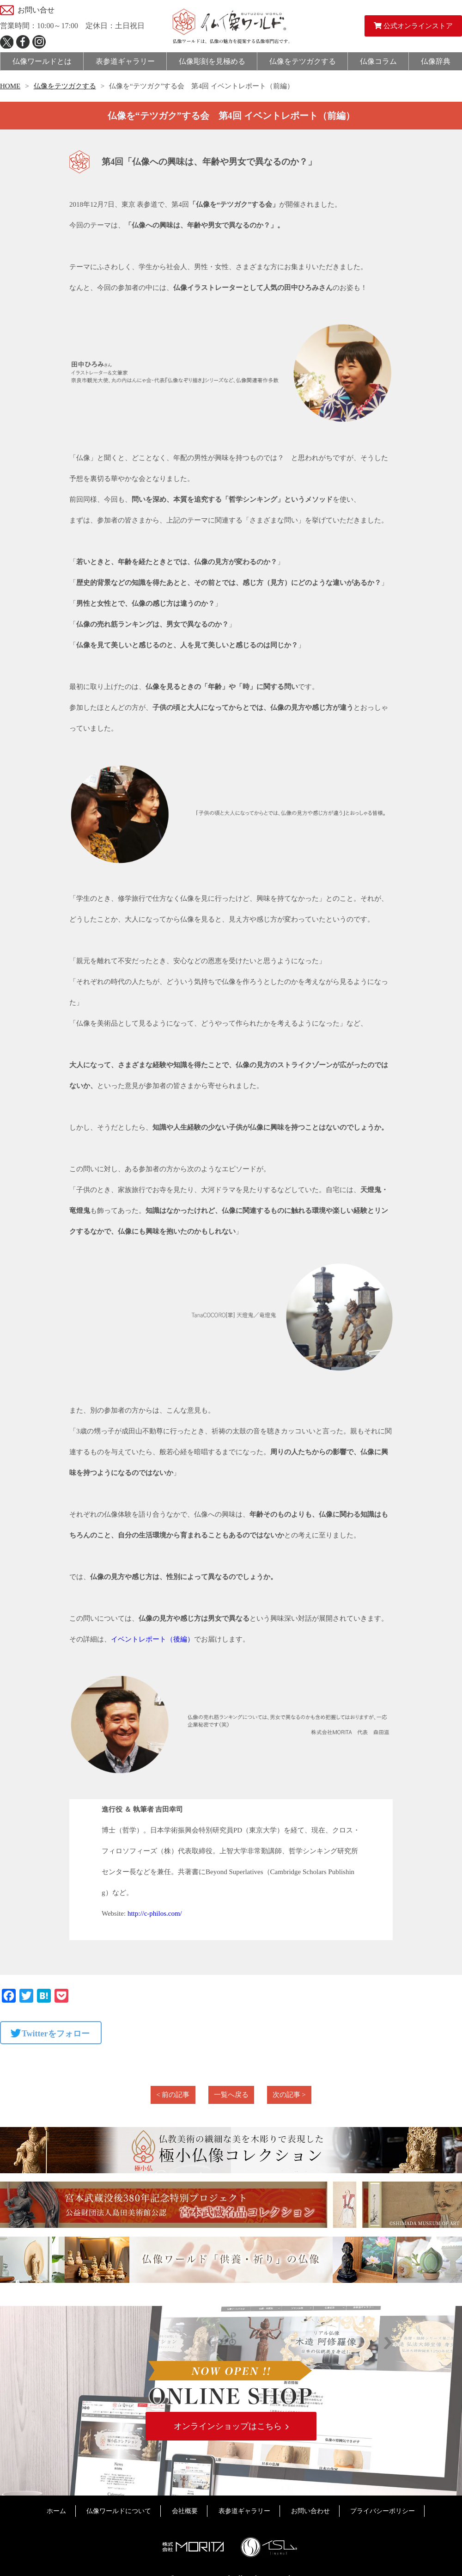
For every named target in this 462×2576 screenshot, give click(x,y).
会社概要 (185, 2512)
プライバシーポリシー (382, 2512)
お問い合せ (36, 10)
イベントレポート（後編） (152, 1639)
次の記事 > (289, 2094)
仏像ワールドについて (118, 2512)
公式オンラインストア (413, 26)
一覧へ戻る (231, 2094)
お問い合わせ (310, 2512)
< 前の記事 (172, 2094)
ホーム (56, 2512)
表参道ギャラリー (244, 2512)
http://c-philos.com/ (155, 1913)
